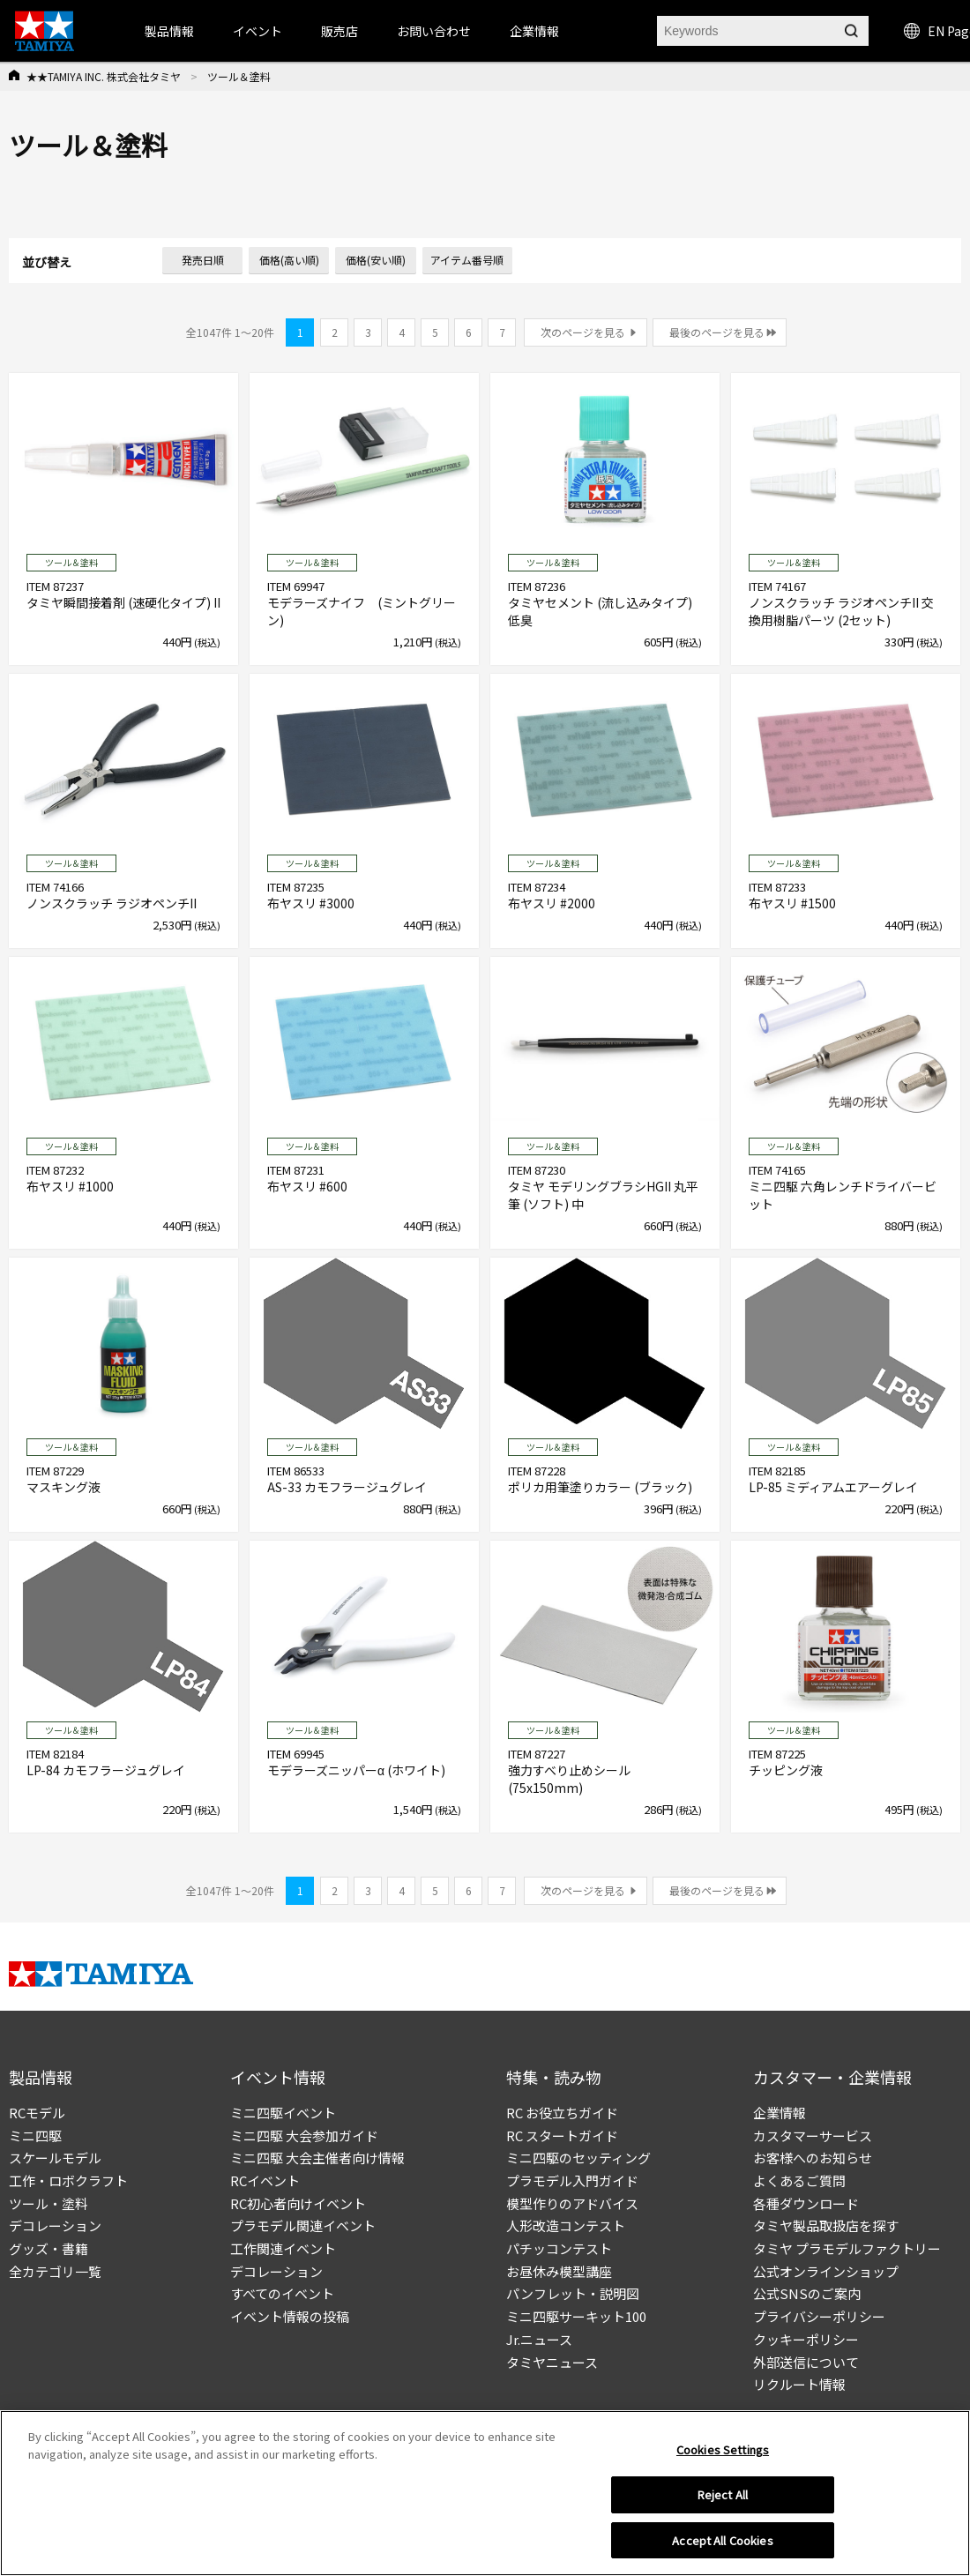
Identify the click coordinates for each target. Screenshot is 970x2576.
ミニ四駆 (35, 2135)
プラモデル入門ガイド (572, 2180)
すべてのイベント (282, 2293)
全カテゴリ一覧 (55, 2271)
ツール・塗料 (48, 2203)
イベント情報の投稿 (289, 2316)
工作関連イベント (283, 2248)
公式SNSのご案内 (807, 2293)
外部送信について (806, 2362)
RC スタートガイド (562, 2135)
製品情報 (169, 31)
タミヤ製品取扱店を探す (826, 2225)
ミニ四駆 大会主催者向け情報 (317, 2157)
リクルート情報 (799, 2384)
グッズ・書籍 (48, 2248)
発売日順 (203, 259)
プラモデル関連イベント (303, 2225)
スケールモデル (55, 2157)
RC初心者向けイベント (298, 2203)
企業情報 (779, 2112)
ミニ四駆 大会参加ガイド (304, 2135)
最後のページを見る (717, 332)
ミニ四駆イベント (283, 2112)
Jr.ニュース (539, 2339)
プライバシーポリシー (819, 2316)
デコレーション (55, 2225)
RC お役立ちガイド (562, 2112)
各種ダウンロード (806, 2203)
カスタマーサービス (812, 2135)
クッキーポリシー (806, 2339)
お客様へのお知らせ (812, 2157)
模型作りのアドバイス (572, 2203)
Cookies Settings (722, 2454)
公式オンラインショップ (826, 2271)
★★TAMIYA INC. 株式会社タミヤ (103, 76)
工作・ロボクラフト (68, 2180)
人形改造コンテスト (565, 2225)
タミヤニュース (552, 2362)
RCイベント (265, 2180)
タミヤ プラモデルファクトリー (847, 2248)
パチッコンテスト (559, 2248)
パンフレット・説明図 (572, 2293)
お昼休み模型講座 (559, 2271)
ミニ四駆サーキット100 (576, 2316)
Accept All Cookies (722, 2545)
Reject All (723, 2499)
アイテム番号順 (467, 259)
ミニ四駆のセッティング (578, 2157)
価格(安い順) (376, 259)
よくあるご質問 (799, 2180)
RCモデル (37, 2112)
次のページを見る (583, 332)
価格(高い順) (289, 259)
